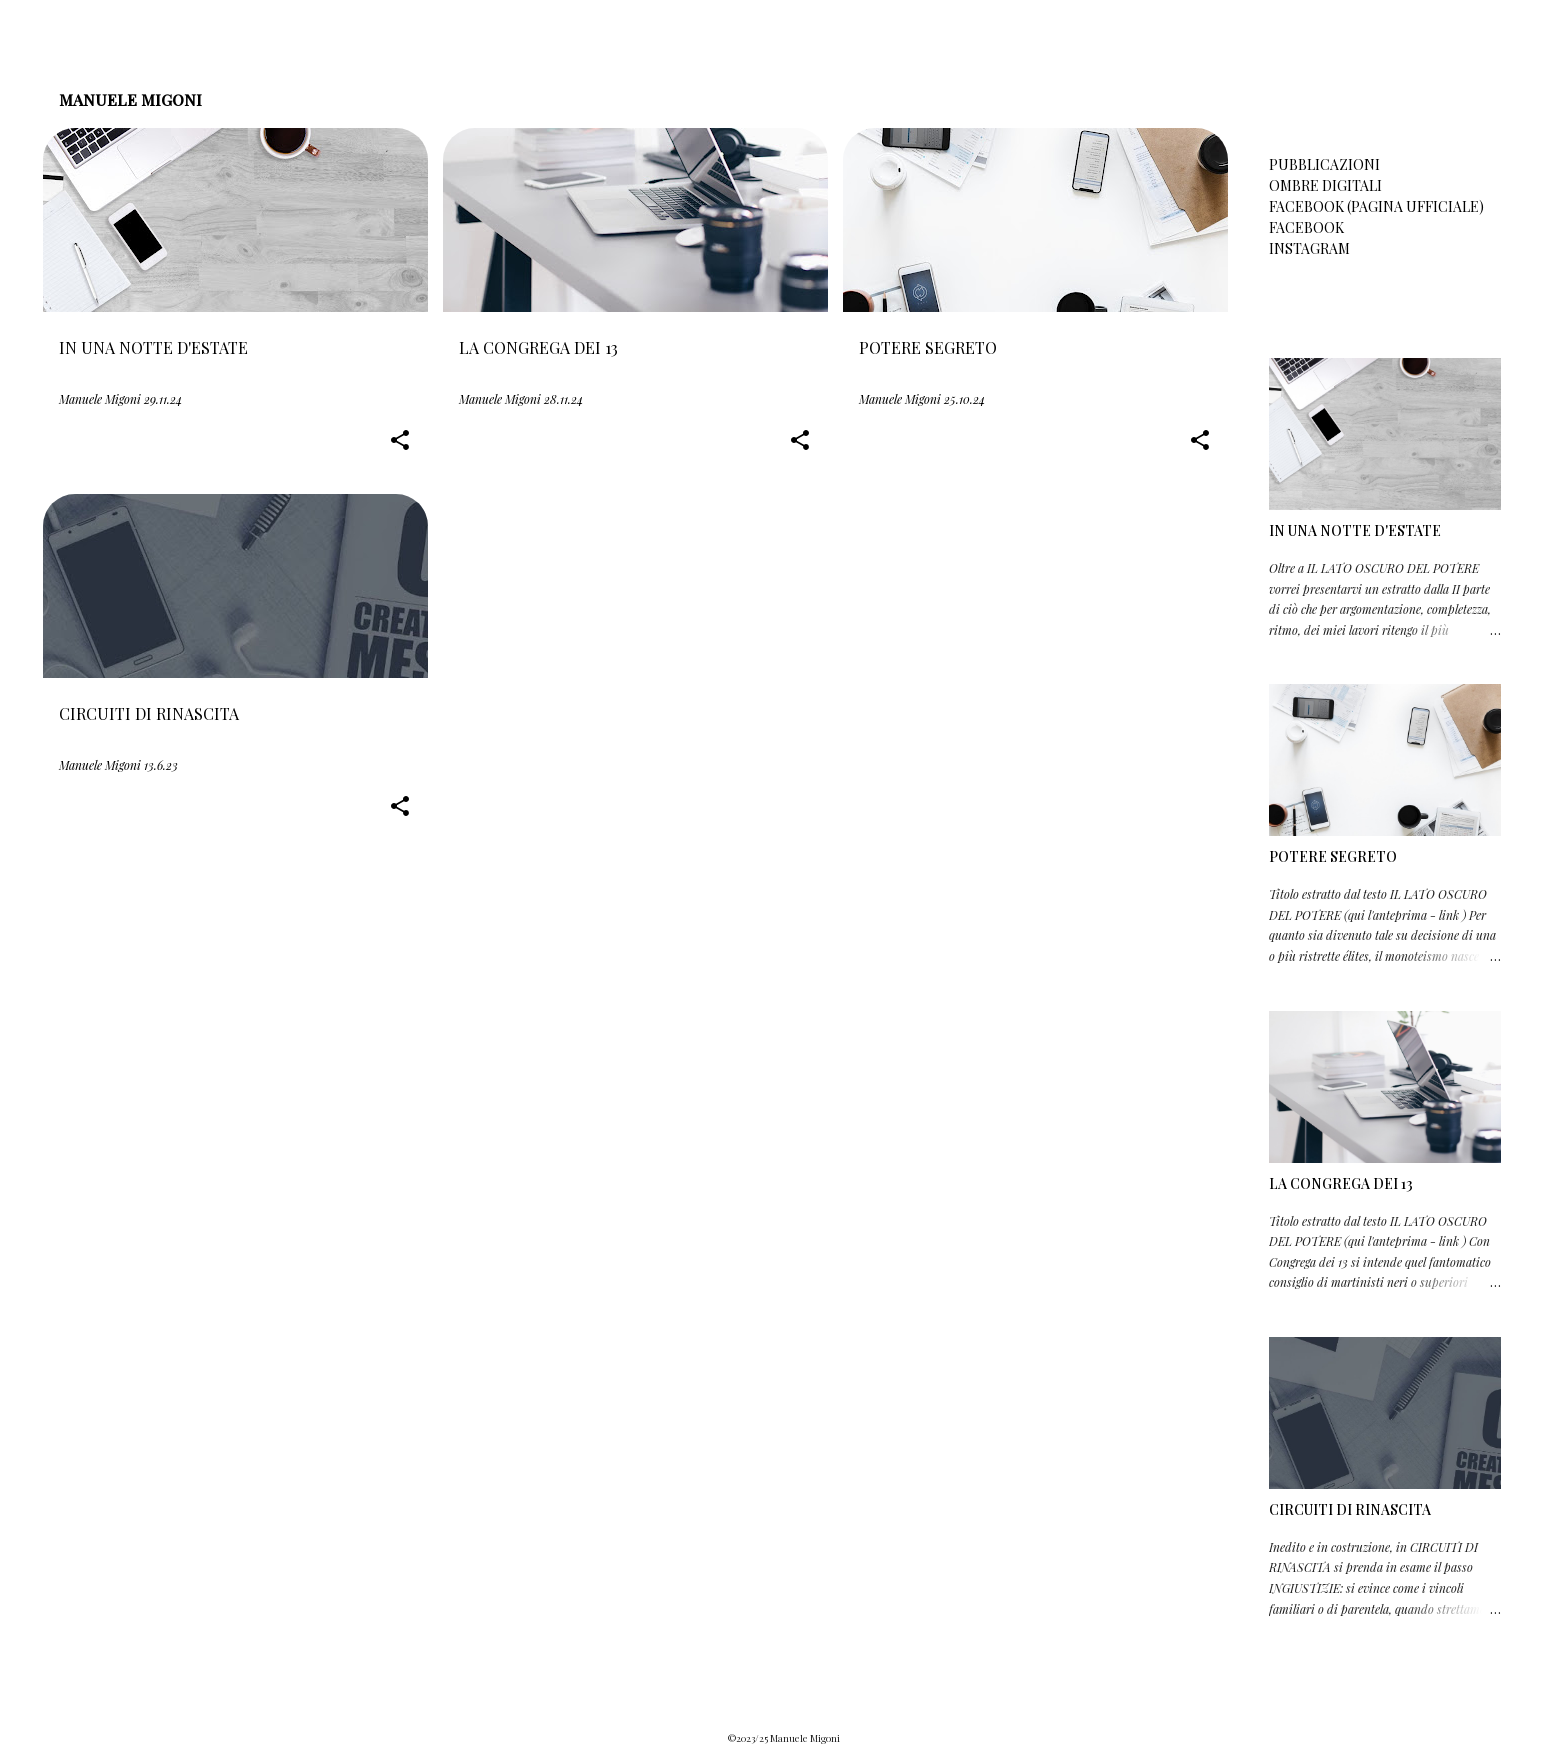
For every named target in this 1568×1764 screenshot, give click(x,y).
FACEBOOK (1306, 227)
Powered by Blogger (784, 1698)
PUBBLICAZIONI (1324, 164)
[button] (400, 441)
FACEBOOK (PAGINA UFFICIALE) (1376, 206)
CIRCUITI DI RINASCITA (1350, 1509)
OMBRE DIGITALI (1325, 185)
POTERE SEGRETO (1333, 856)
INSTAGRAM (1309, 248)
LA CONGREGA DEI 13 (1341, 1183)
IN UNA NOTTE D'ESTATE (1355, 530)
